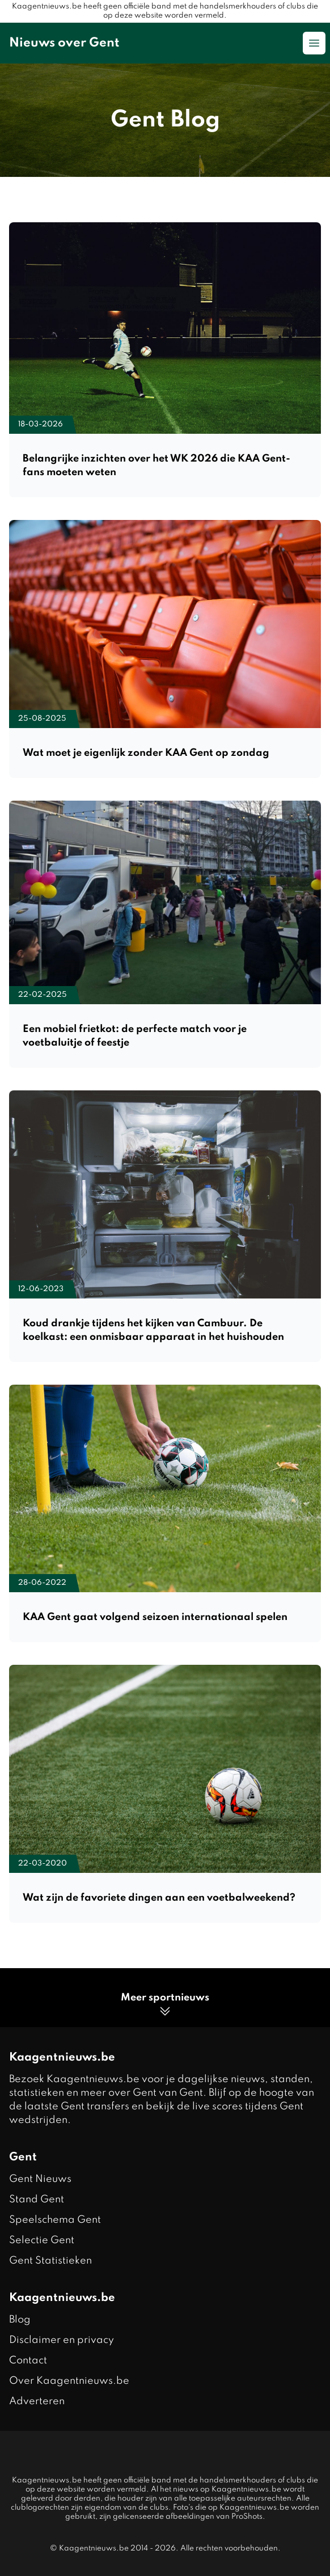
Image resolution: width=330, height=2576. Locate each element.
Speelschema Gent (55, 2220)
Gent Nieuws (40, 2179)
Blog (20, 2320)
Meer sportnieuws (165, 2005)
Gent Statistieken (50, 2261)
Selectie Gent (41, 2240)
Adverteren (37, 2401)
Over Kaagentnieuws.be (69, 2381)
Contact (28, 2360)
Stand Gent (36, 2199)
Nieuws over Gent (64, 43)
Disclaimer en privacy (61, 2340)
